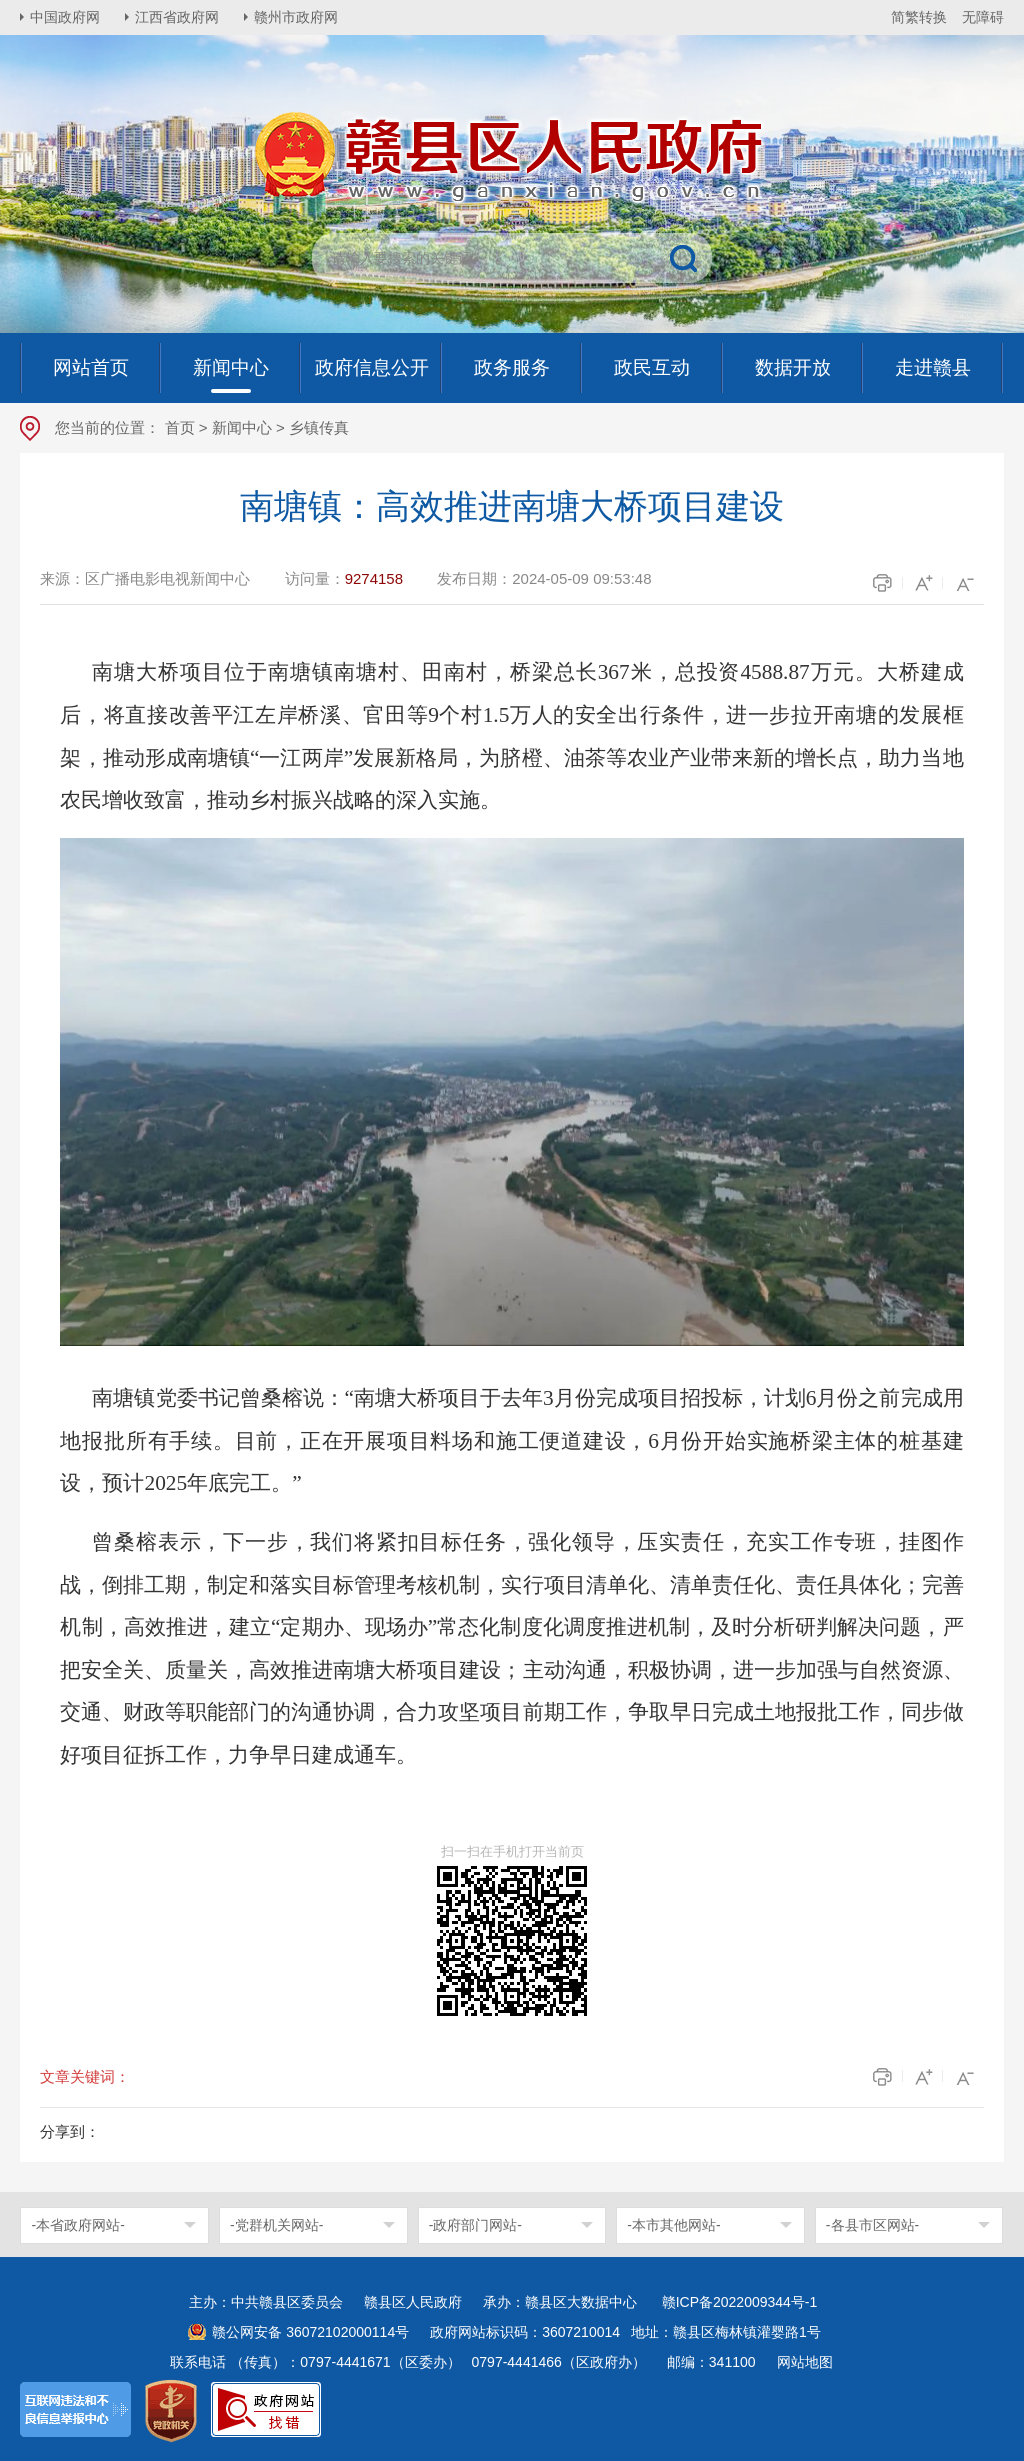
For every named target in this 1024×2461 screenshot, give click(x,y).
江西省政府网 (177, 17)
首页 (180, 427)
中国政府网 (65, 17)
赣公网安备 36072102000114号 (310, 2332)
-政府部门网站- (475, 2225)
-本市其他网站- (673, 2225)
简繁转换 (919, 17)
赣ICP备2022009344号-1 (740, 2302)
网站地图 (805, 2362)
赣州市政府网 (296, 17)
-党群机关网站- (276, 2225)
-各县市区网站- (872, 2225)
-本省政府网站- (77, 2225)
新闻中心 (242, 427)
